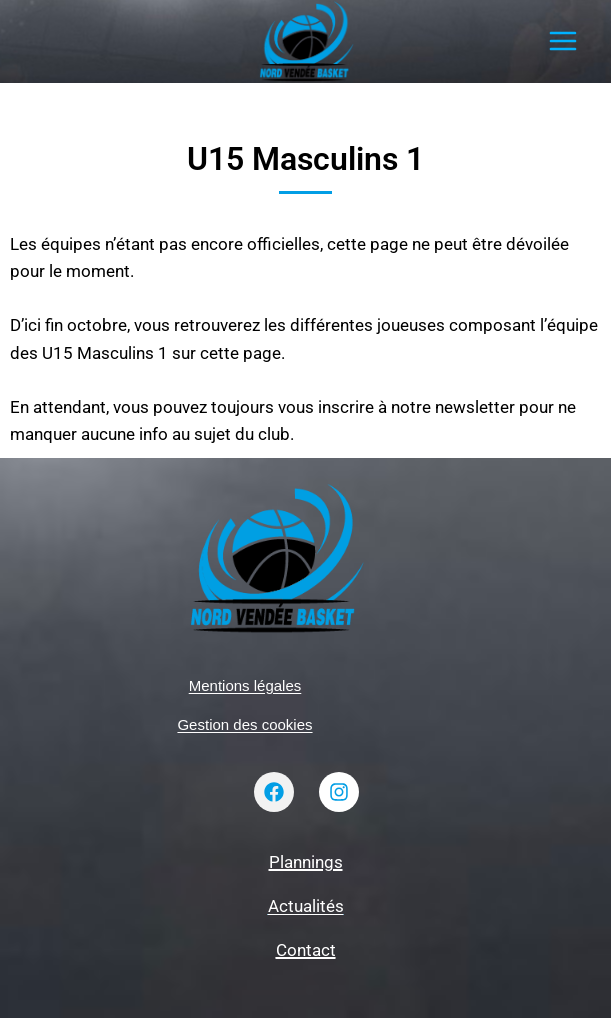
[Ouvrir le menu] (562, 41)
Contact (306, 950)
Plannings (306, 862)
